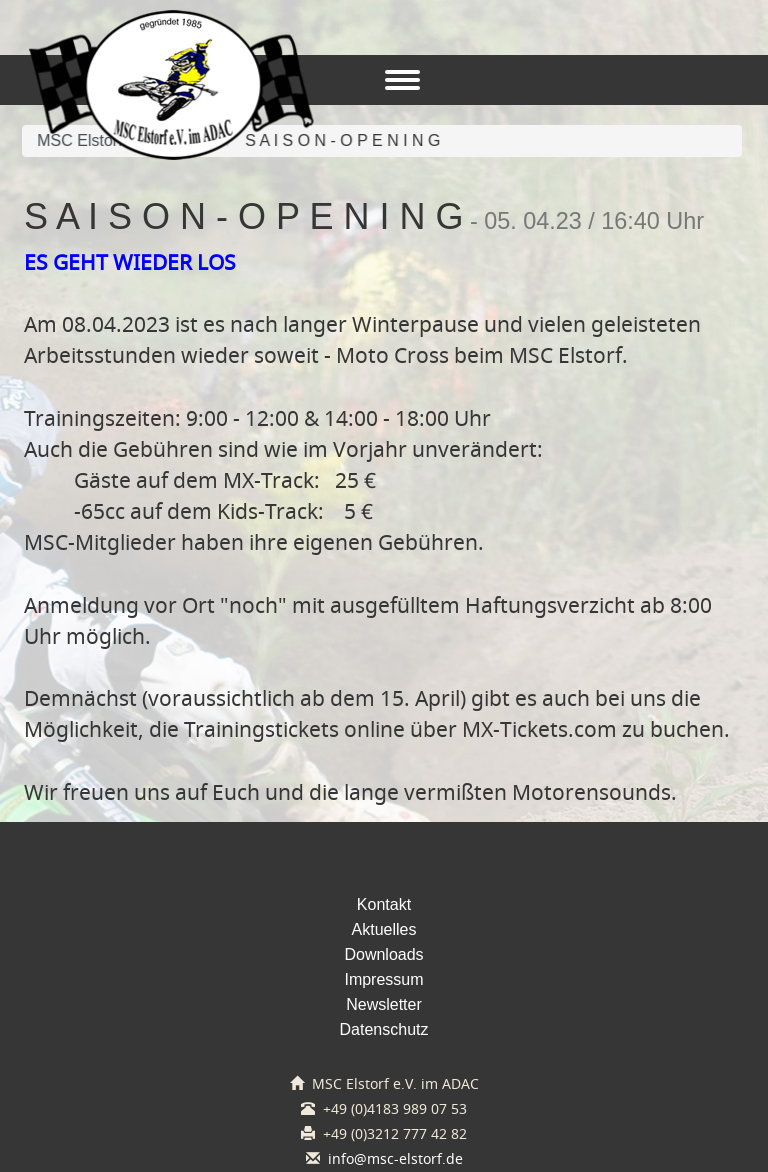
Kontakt (384, 904)
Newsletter (384, 1004)
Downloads (383, 954)
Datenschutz (384, 1029)
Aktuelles (384, 929)
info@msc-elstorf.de (395, 1159)
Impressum (383, 979)
